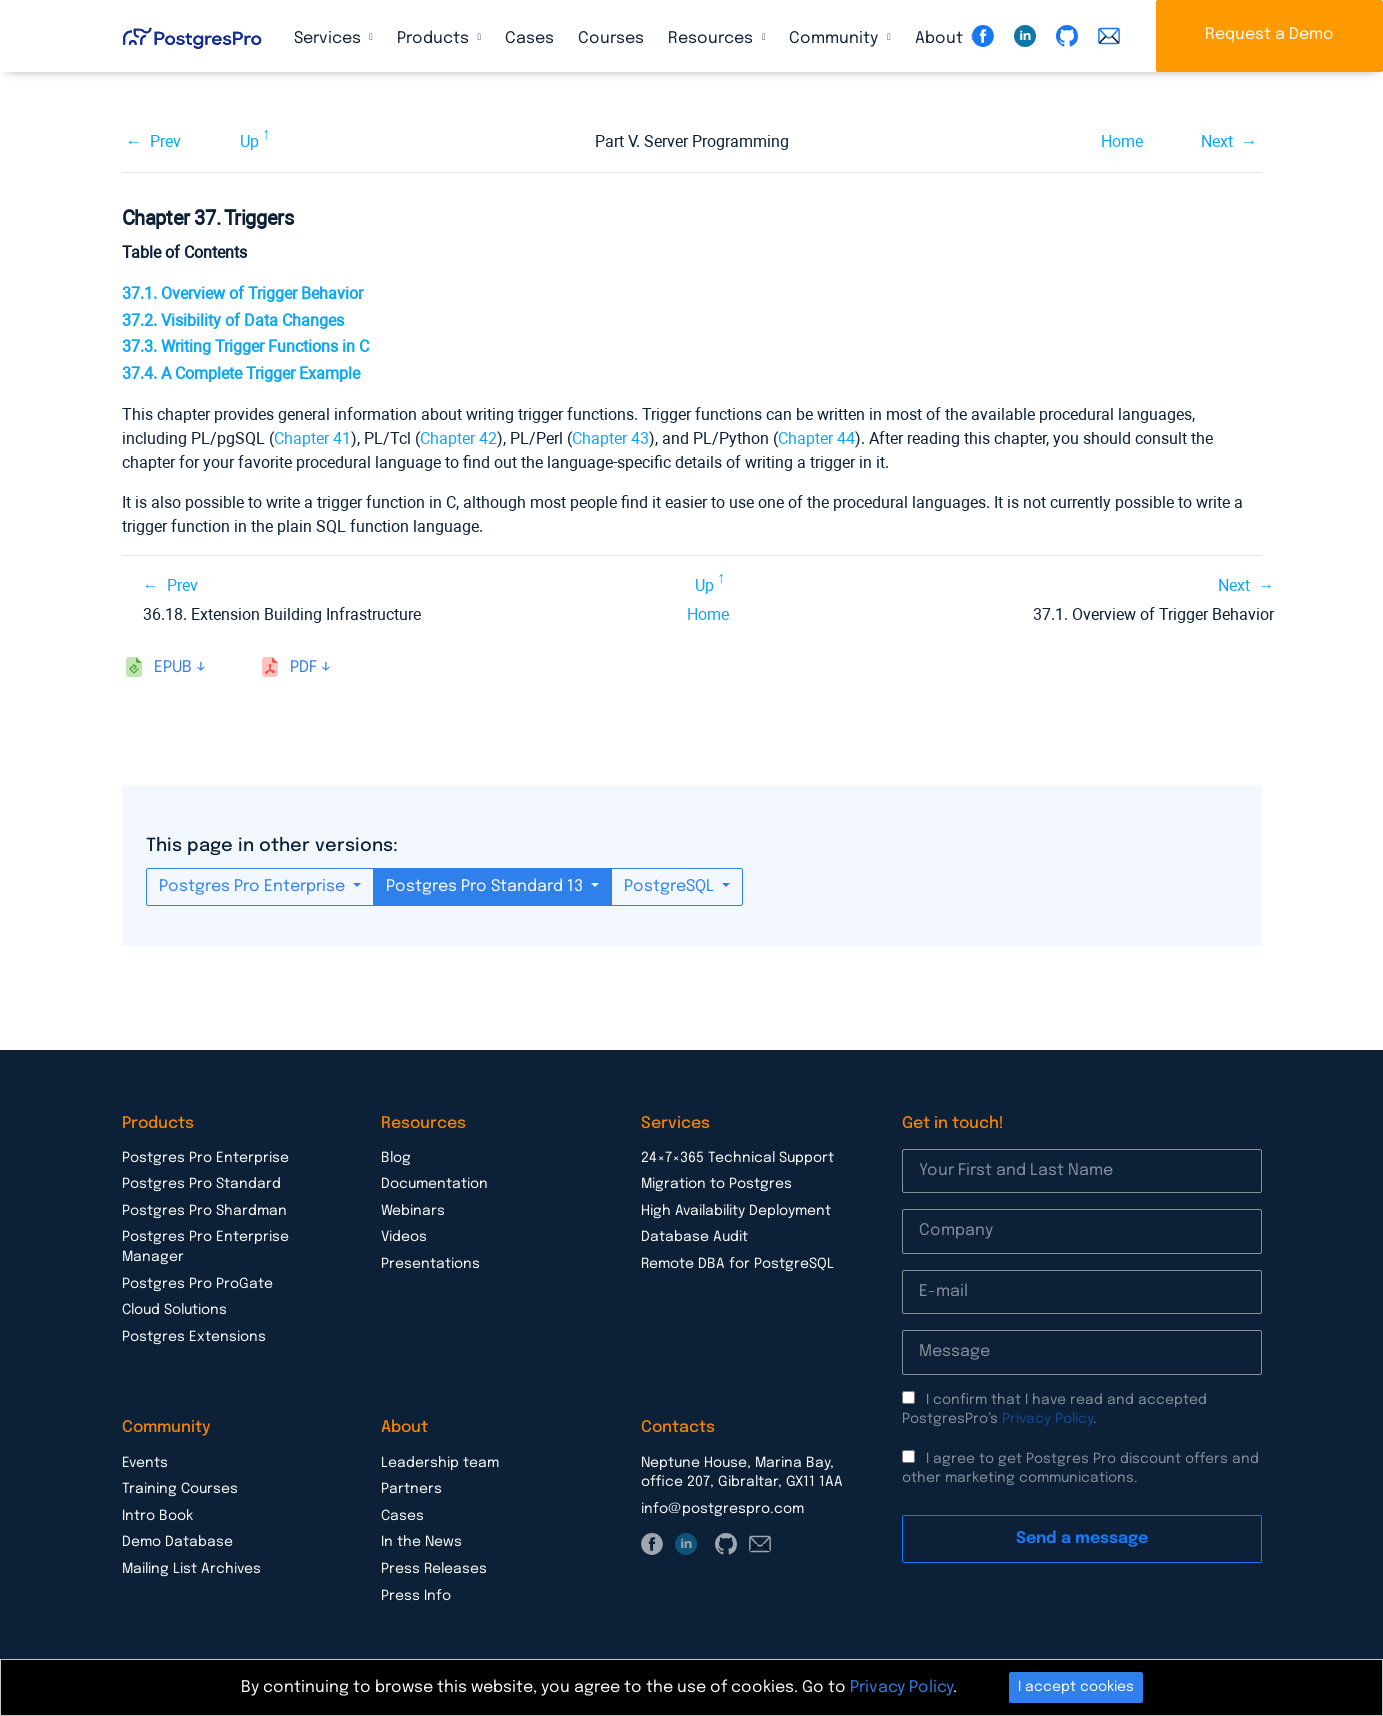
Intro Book (157, 1516)
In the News (421, 1542)
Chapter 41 (312, 438)
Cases (529, 38)
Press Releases (434, 1569)
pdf (303, 667)
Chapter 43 (610, 438)
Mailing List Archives (191, 1569)
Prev (165, 141)
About (941, 38)
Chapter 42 (458, 438)
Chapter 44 (816, 438)
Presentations (430, 1264)
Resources (712, 38)
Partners (411, 1489)
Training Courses (180, 1489)
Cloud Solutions (174, 1310)
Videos (404, 1237)
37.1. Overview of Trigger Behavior (242, 293)
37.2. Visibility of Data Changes (233, 320)
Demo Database (177, 1542)
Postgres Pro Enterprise (254, 886)
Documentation (434, 1184)
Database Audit (694, 1237)
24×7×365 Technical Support (737, 1158)
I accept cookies (1076, 1687)
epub (173, 667)
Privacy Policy (1047, 1419)
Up (249, 141)
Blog (396, 1158)
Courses (611, 38)
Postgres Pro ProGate (197, 1284)
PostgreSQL (671, 886)
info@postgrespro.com (722, 1509)
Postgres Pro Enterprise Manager (205, 1247)
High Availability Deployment (736, 1211)
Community (835, 38)
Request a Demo (1269, 34)
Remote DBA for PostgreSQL (737, 1264)
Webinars (413, 1211)
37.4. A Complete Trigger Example (241, 373)
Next (1217, 141)
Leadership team (440, 1463)
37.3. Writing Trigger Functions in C (245, 346)
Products (435, 38)
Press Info (416, 1596)
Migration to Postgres (716, 1184)
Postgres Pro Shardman (204, 1211)
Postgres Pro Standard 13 (486, 886)
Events (145, 1463)
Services (329, 38)
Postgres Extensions (194, 1337)
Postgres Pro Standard (201, 1184)
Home (1122, 141)
